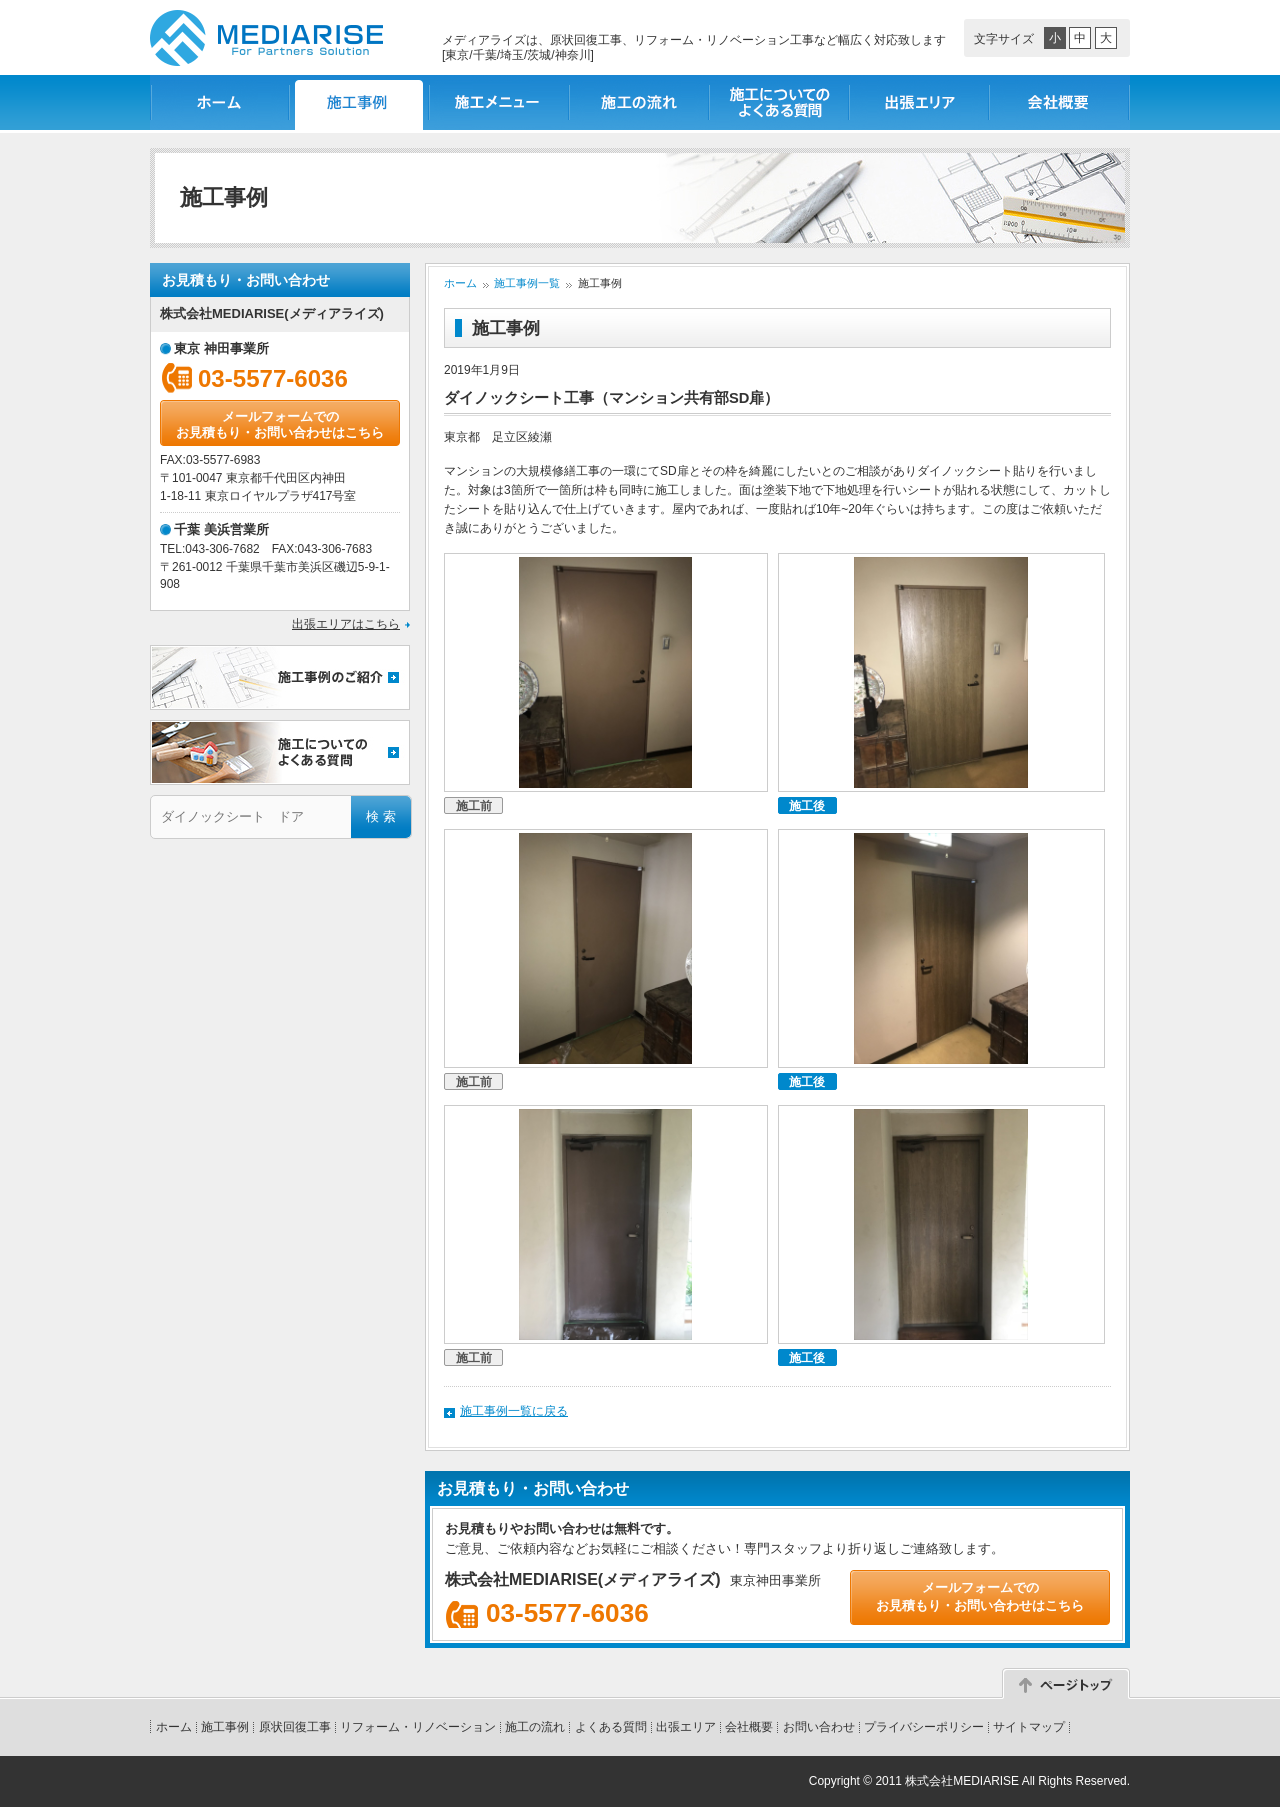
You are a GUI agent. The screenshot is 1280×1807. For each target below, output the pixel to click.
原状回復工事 (295, 1727)
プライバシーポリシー (924, 1727)
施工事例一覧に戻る (514, 1411)
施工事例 (225, 1727)
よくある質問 (611, 1727)
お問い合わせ (819, 1727)
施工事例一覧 (360, 102)
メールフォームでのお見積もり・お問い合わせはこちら (280, 424)
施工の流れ (640, 102)
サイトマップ (1029, 1727)
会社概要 (1060, 102)
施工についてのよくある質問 (780, 102)
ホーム (220, 102)
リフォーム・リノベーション (418, 1727)
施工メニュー (500, 102)
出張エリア (920, 102)
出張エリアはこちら (346, 624)
